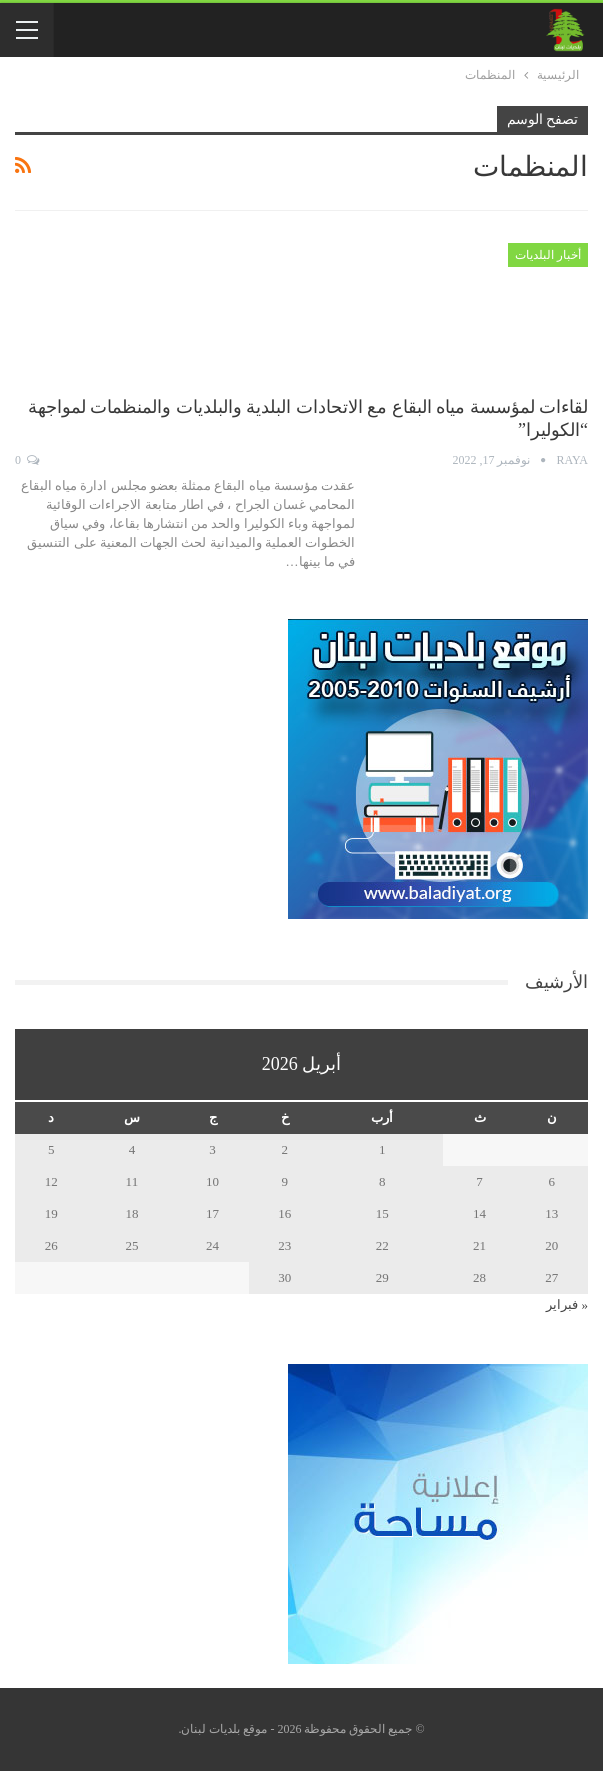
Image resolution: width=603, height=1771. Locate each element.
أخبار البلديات (548, 255)
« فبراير (567, 1304)
